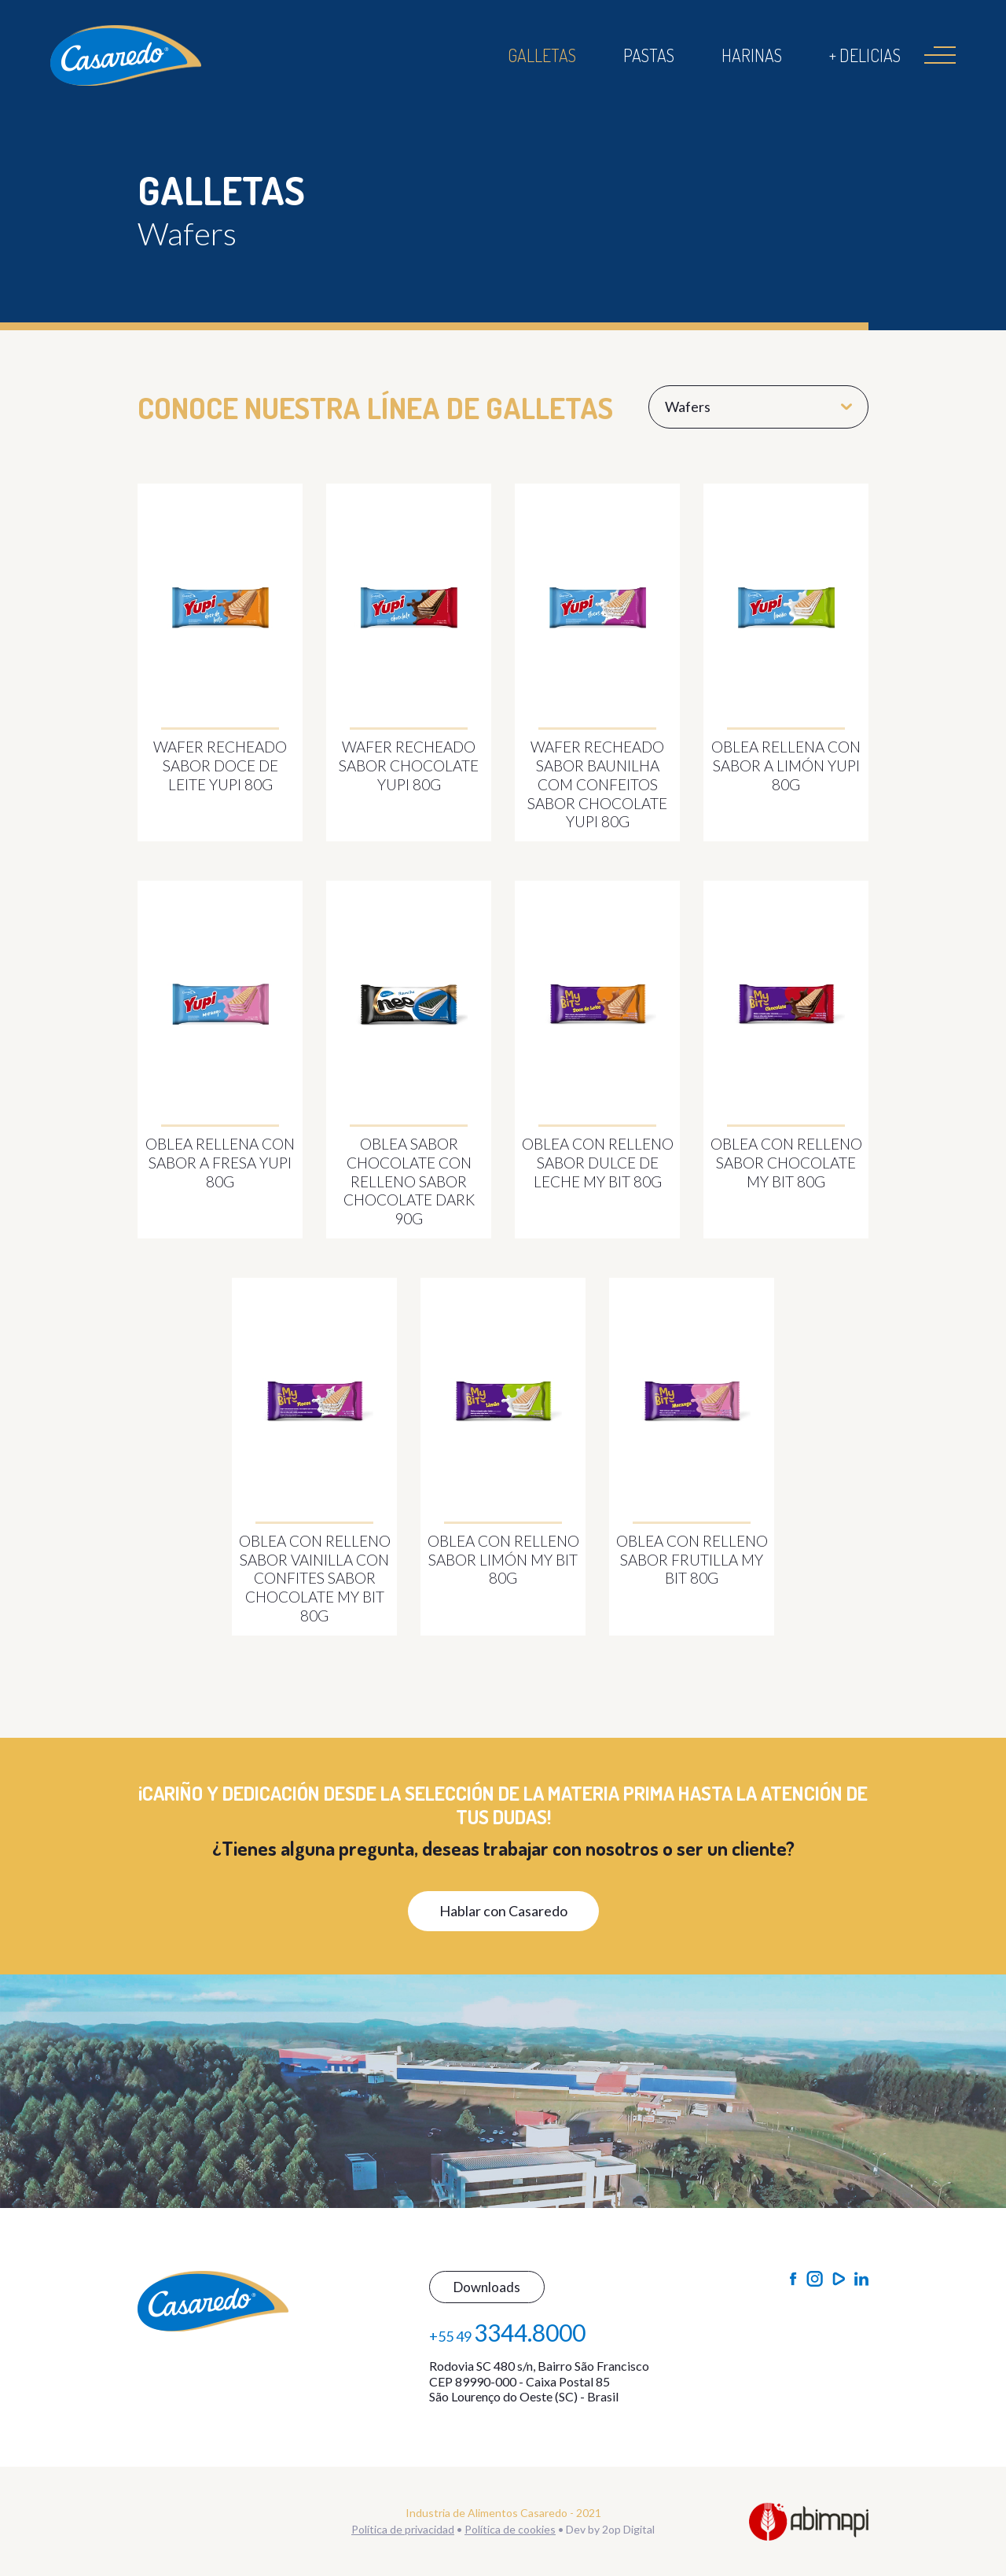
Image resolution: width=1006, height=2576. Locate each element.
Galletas (542, 55)
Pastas (648, 55)
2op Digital (628, 2529)
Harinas (751, 55)
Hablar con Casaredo (503, 1910)
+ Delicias (865, 55)
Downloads (486, 2287)
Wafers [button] (758, 406)
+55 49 (507, 2332)
